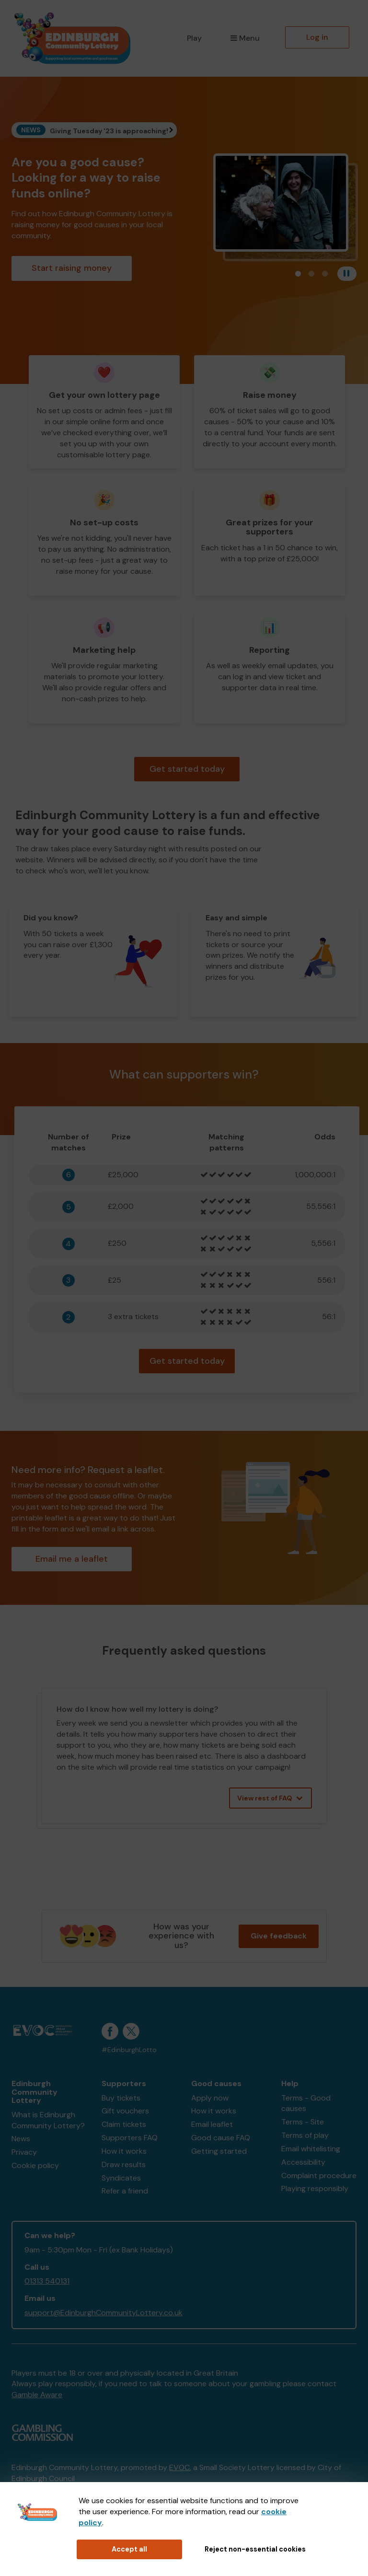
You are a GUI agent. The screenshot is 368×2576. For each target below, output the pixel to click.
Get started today (187, 769)
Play (194, 38)
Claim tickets (124, 2124)
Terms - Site (302, 2122)
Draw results (124, 2164)
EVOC (179, 2467)
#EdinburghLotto (129, 2050)
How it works (124, 2151)
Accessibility (303, 2162)
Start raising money (72, 268)
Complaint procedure (318, 2175)
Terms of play (305, 2135)
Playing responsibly (314, 2188)
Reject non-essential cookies (255, 2549)
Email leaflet (212, 2124)
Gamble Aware (37, 2395)
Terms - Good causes (306, 2103)
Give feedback (279, 1936)
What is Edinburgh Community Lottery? (48, 2120)
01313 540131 (46, 2281)
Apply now (210, 2098)
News (21, 2139)
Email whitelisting (310, 2149)
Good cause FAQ (220, 2138)
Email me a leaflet (71, 1559)
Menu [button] (245, 38)
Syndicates (121, 2178)
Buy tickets (121, 2098)
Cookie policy (35, 2165)
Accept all (129, 2549)
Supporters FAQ (130, 2138)
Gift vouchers (125, 2111)
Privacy (24, 2152)
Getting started (219, 2151)
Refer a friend (125, 2191)
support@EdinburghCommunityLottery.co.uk (103, 2313)
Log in (317, 37)
